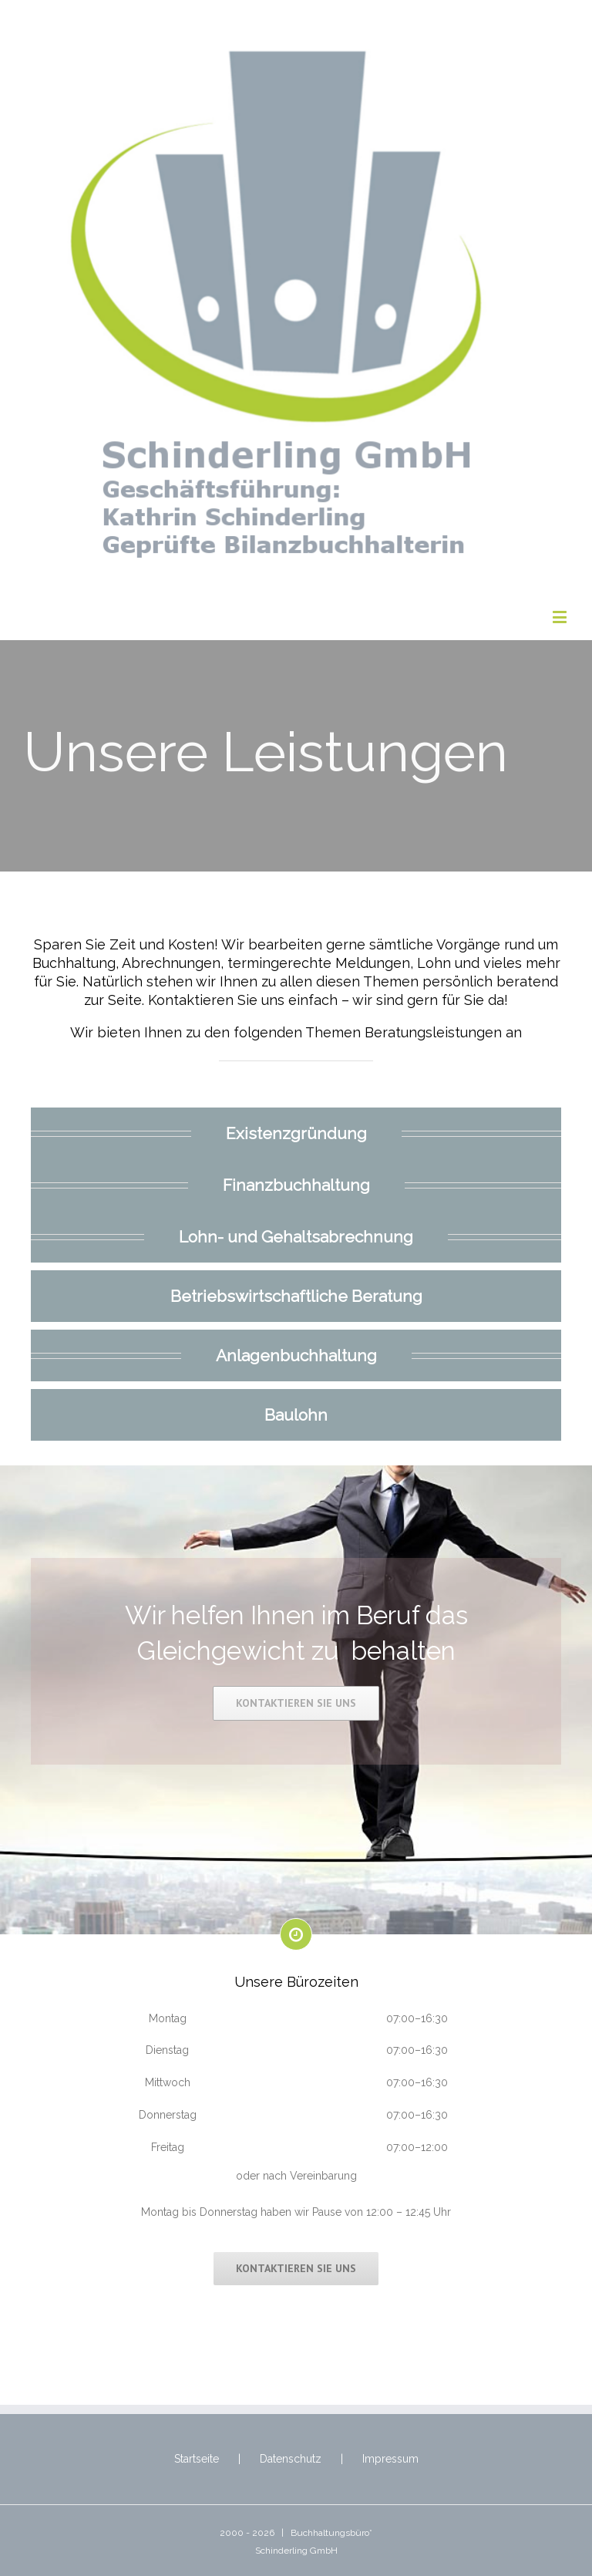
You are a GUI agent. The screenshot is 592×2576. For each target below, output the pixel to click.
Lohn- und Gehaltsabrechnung (296, 1236)
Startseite (196, 2459)
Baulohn (296, 1415)
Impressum (390, 2459)
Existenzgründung (295, 1133)
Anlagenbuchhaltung (296, 1356)
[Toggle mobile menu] (561, 617)
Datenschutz (290, 2459)
